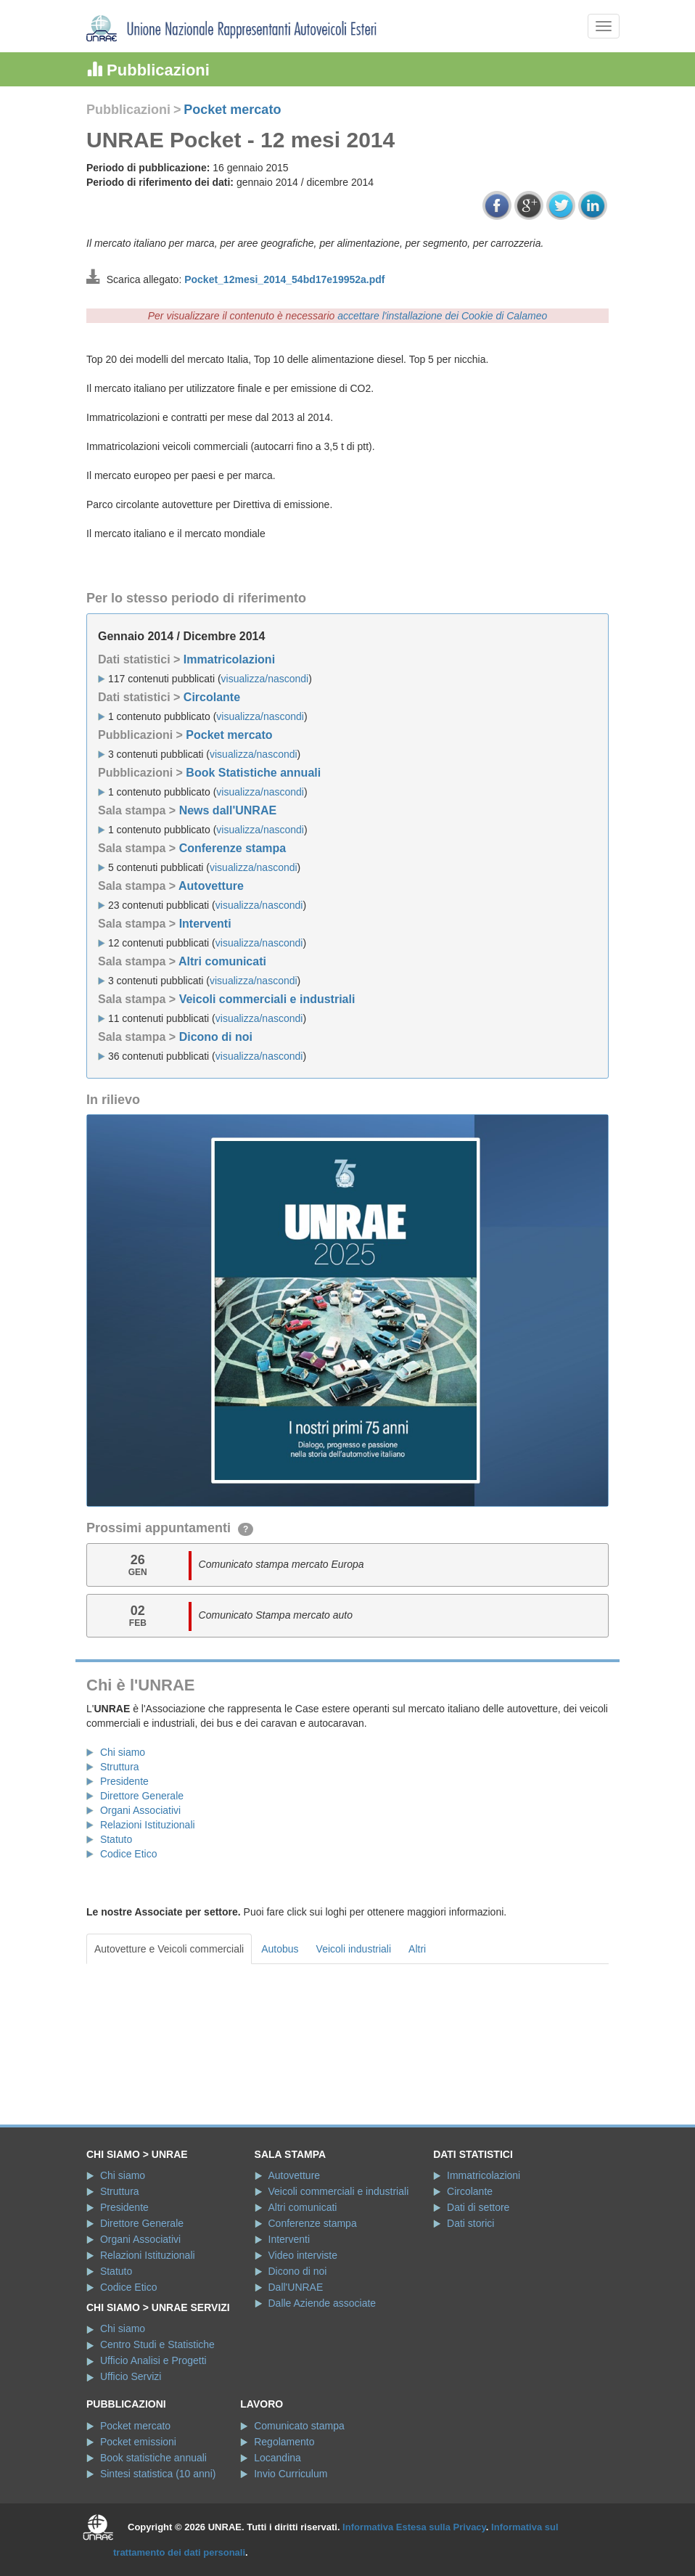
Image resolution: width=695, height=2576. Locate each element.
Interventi (205, 923)
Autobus (279, 1949)
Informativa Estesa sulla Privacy (414, 2527)
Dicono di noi (215, 1037)
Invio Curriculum (290, 2473)
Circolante (212, 697)
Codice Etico (128, 1854)
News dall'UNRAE (228, 810)
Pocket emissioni (138, 2442)
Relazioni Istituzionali (147, 1825)
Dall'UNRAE (296, 2287)
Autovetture (211, 886)
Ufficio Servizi (131, 2376)
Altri (417, 1949)
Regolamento (284, 2442)
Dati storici (470, 2223)
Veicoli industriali (354, 1949)
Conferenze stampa (233, 848)
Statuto (116, 1839)
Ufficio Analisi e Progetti (153, 2360)
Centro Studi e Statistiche (157, 2344)
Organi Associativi (140, 1810)
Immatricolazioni (229, 659)
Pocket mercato (232, 109)
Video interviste (302, 2255)
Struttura (119, 1766)
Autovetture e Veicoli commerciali (169, 1949)
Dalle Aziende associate (322, 2303)
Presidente (124, 1781)
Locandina (277, 2457)
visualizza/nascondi (265, 678)
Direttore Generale (142, 1796)
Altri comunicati (222, 961)
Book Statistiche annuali (253, 772)
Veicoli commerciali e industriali (267, 999)
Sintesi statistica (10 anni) (158, 2473)
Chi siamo (122, 1752)
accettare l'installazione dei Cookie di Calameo (442, 316)
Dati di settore (478, 2207)
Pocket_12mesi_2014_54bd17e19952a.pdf (284, 279)
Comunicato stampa (299, 2426)
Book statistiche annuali (153, 2457)
